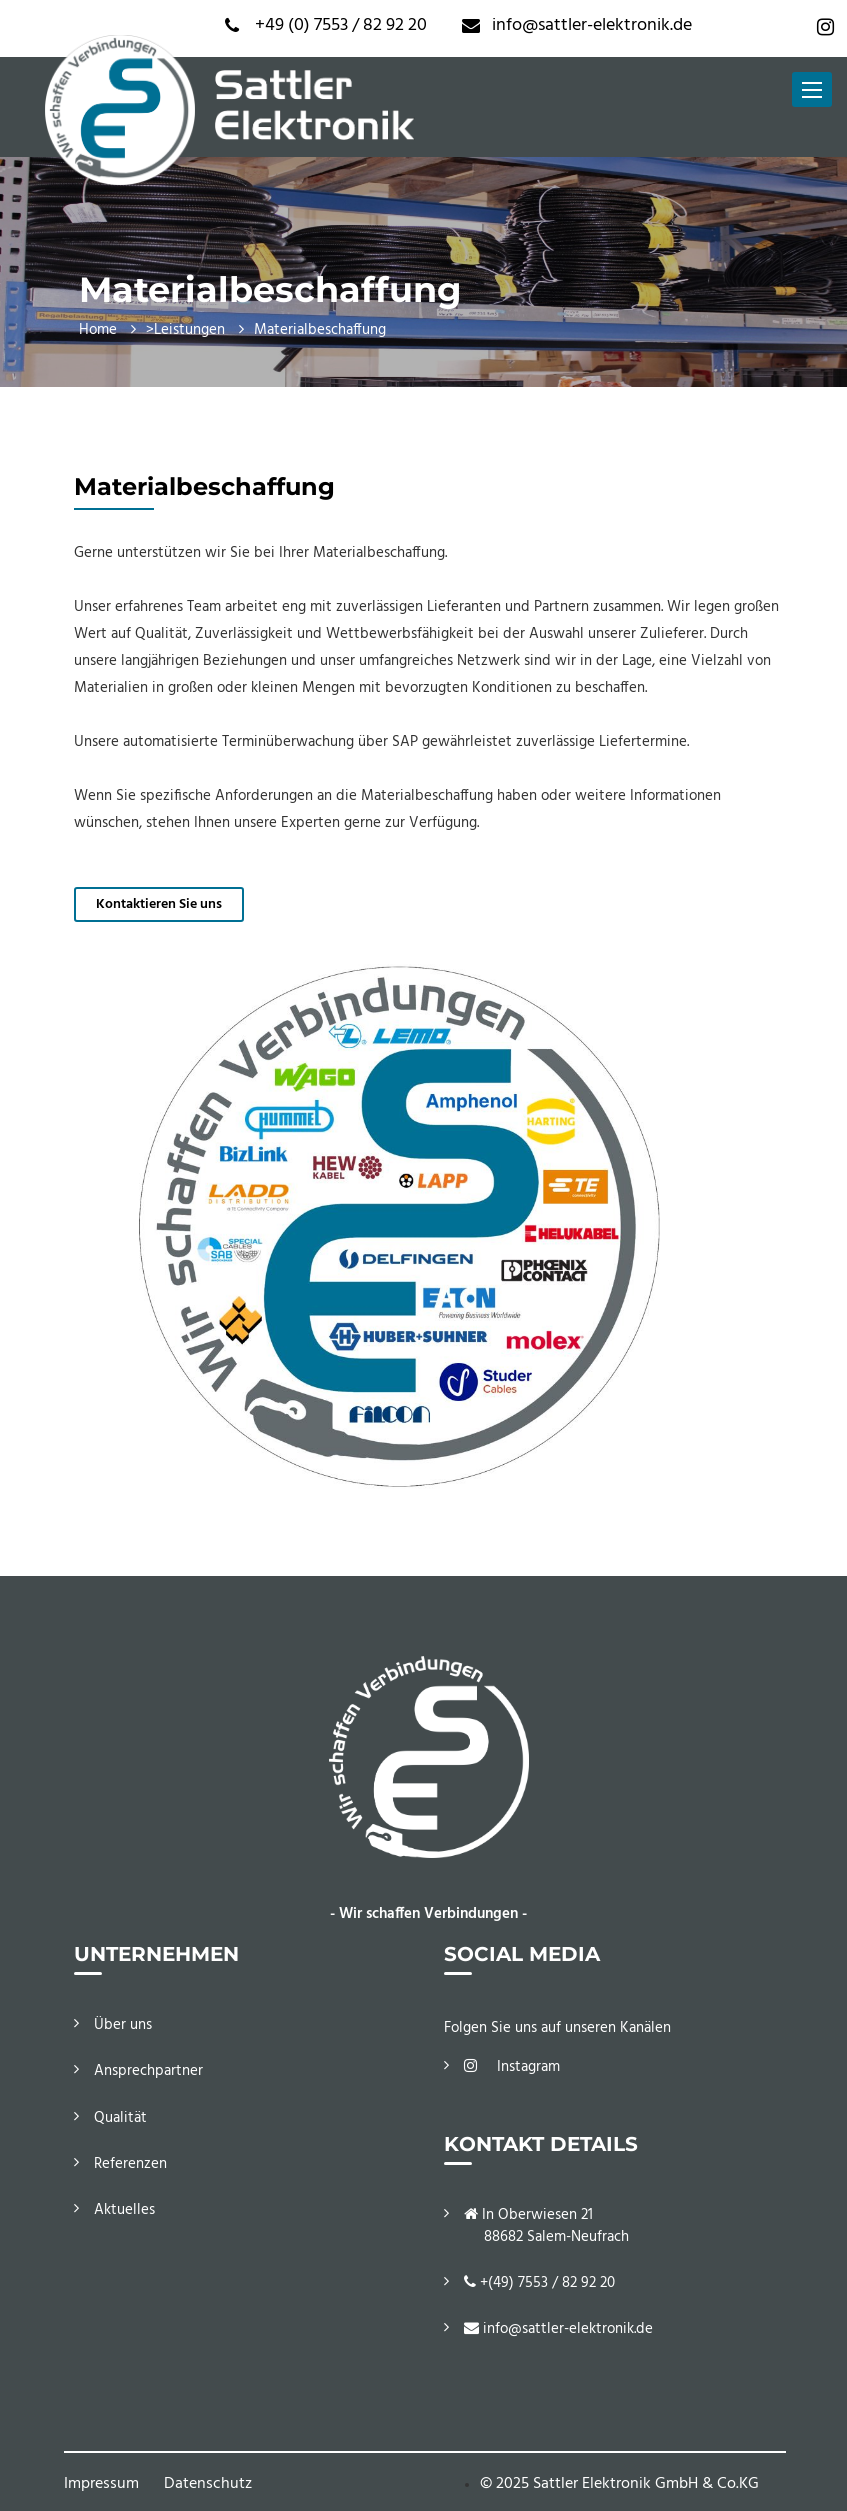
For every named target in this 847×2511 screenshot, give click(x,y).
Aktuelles (124, 2210)
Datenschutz (208, 2484)
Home (98, 330)
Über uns (123, 2025)
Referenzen (130, 2164)
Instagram (512, 2067)
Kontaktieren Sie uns (159, 904)
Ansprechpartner (148, 2071)
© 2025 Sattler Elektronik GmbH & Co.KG (619, 2484)
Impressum (101, 2484)
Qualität (120, 2118)
